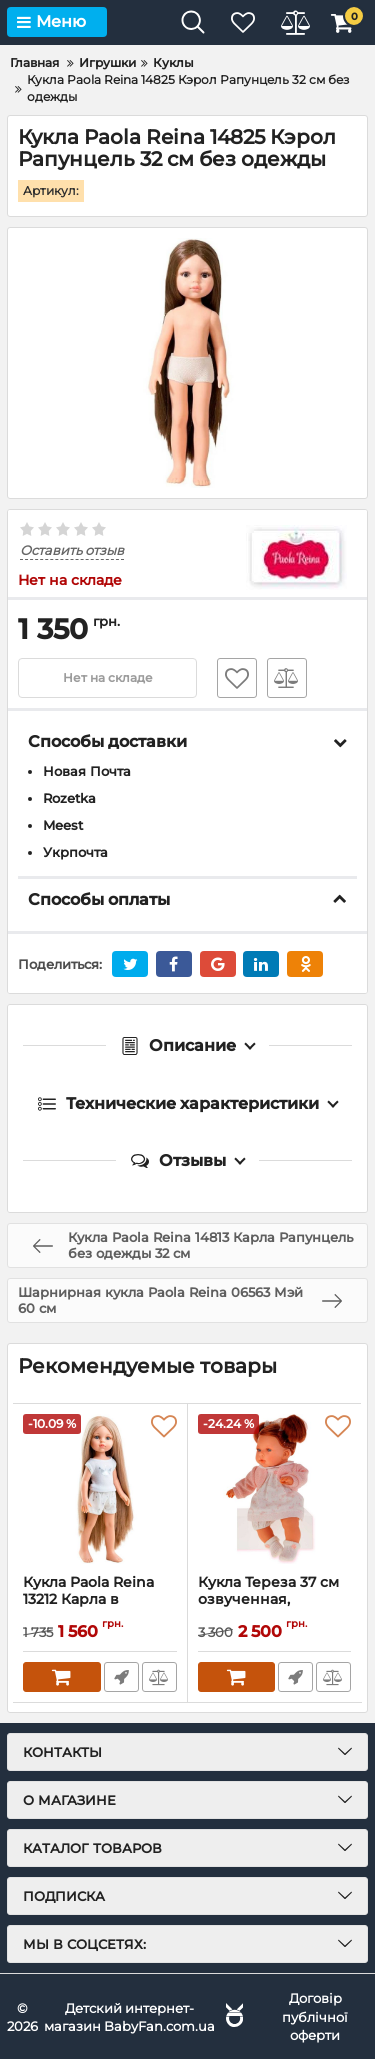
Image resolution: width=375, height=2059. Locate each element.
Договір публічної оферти (315, 2016)
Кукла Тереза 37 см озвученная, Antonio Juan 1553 (268, 1599)
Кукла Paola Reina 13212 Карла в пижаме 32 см (88, 1599)
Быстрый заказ (121, 1677)
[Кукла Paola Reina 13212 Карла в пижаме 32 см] (100, 1489)
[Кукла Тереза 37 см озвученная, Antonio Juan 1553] (275, 1489)
